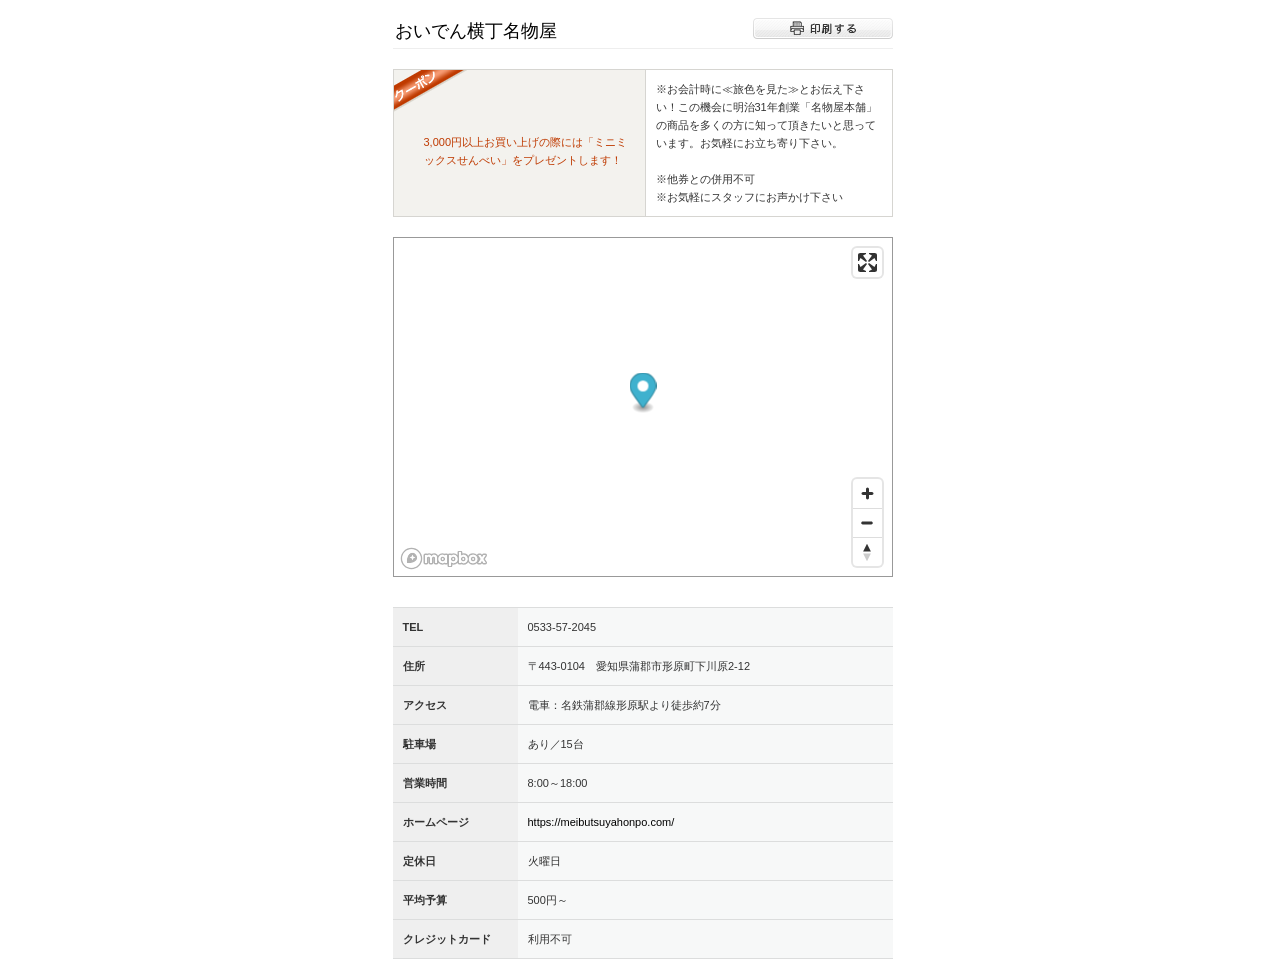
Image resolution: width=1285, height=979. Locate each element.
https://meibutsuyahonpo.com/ (601, 822)
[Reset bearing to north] (867, 551)
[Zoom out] (867, 522)
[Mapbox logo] (444, 558)
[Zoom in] (867, 493)
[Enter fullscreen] (867, 262)
